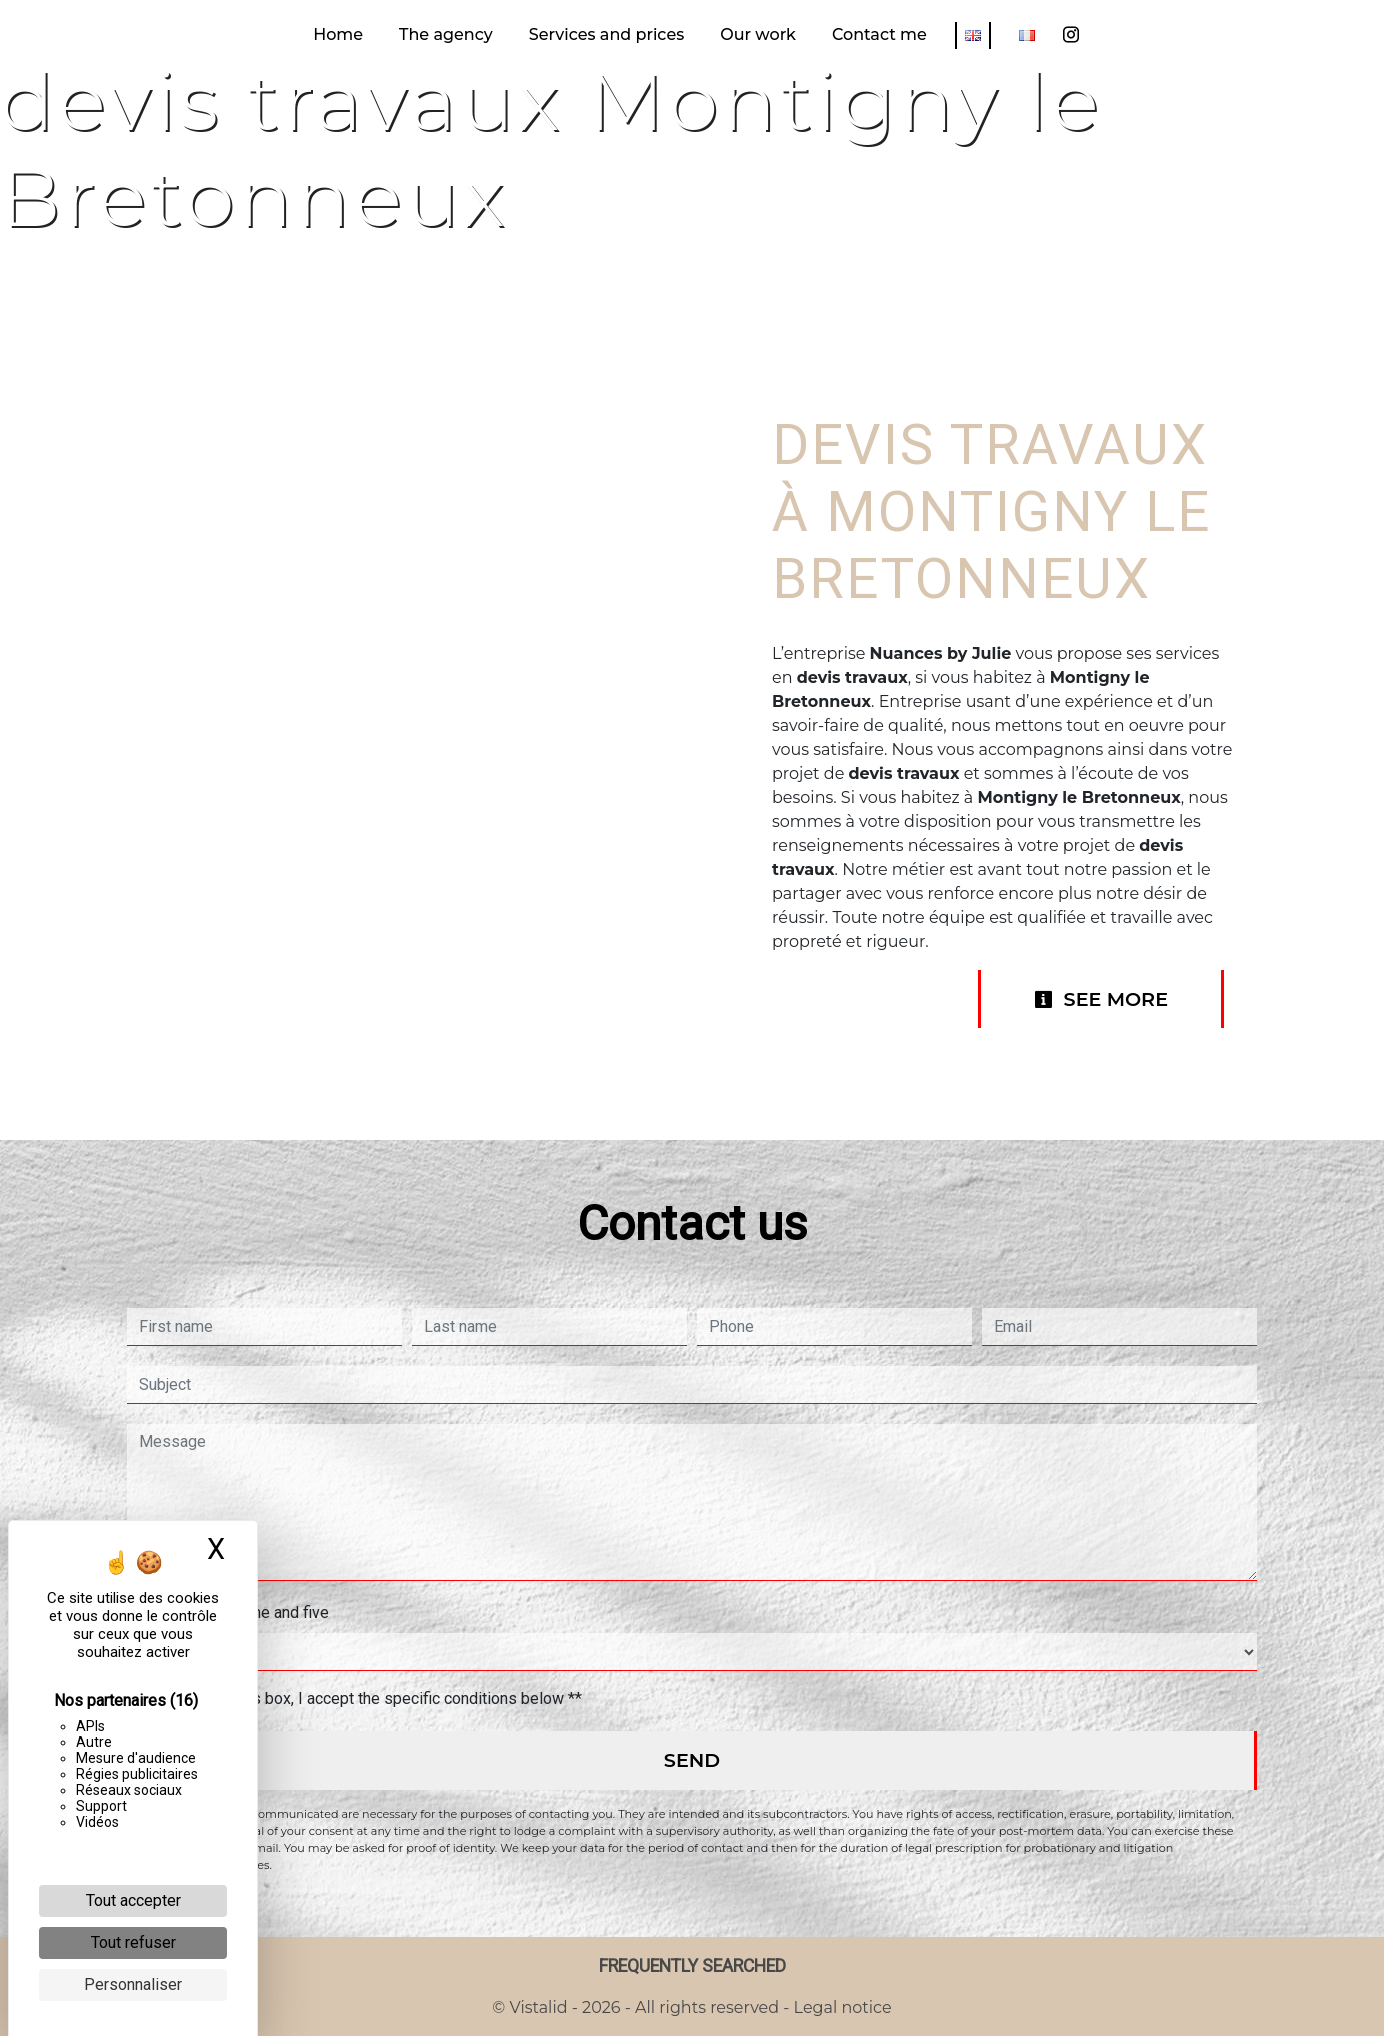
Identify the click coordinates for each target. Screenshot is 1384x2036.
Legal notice (840, 2007)
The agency (446, 34)
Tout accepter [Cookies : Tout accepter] (133, 1900)
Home (338, 34)
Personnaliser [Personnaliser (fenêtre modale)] (133, 1984)
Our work (758, 34)
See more (1101, 999)
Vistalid (539, 2007)
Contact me (879, 34)
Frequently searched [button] (692, 1966)
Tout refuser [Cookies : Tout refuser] (133, 1942)
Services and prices (606, 34)
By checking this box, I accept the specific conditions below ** (364, 1698)
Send (692, 1760)
